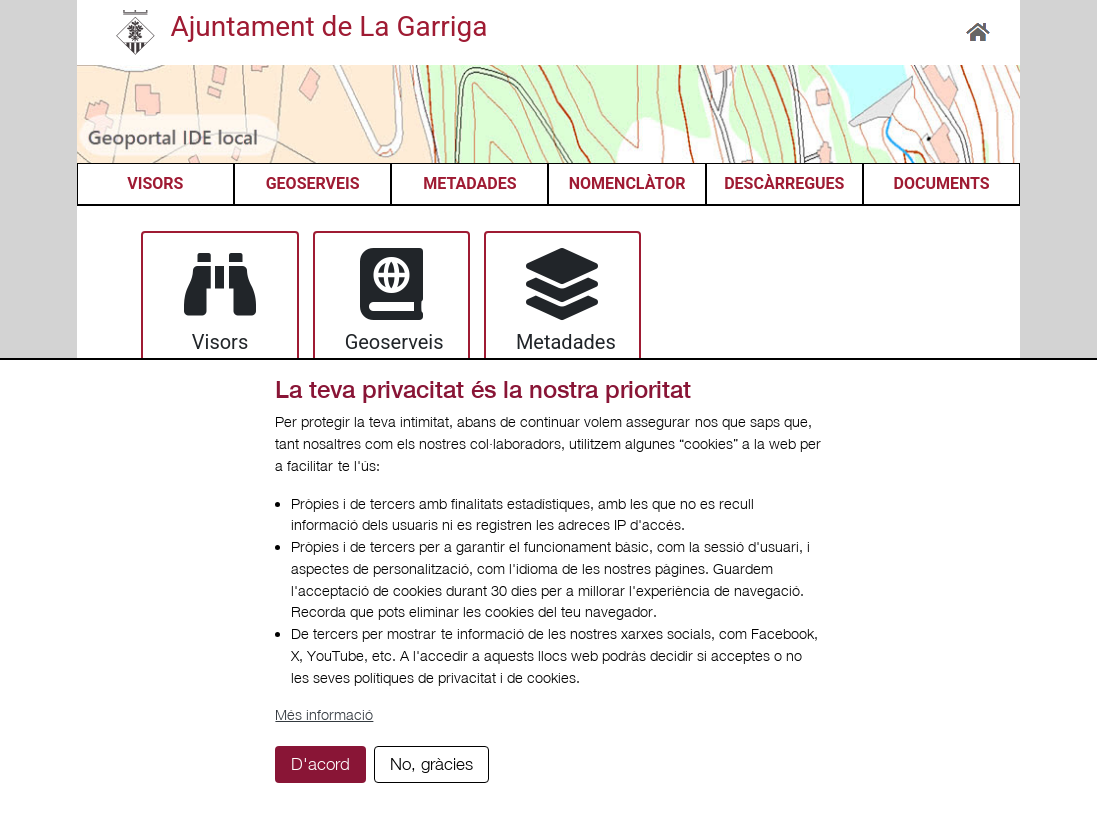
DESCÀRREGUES (784, 183)
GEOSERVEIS (313, 183)
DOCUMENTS (941, 183)
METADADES (469, 183)
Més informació (324, 714)
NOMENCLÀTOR (627, 183)
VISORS (155, 183)
